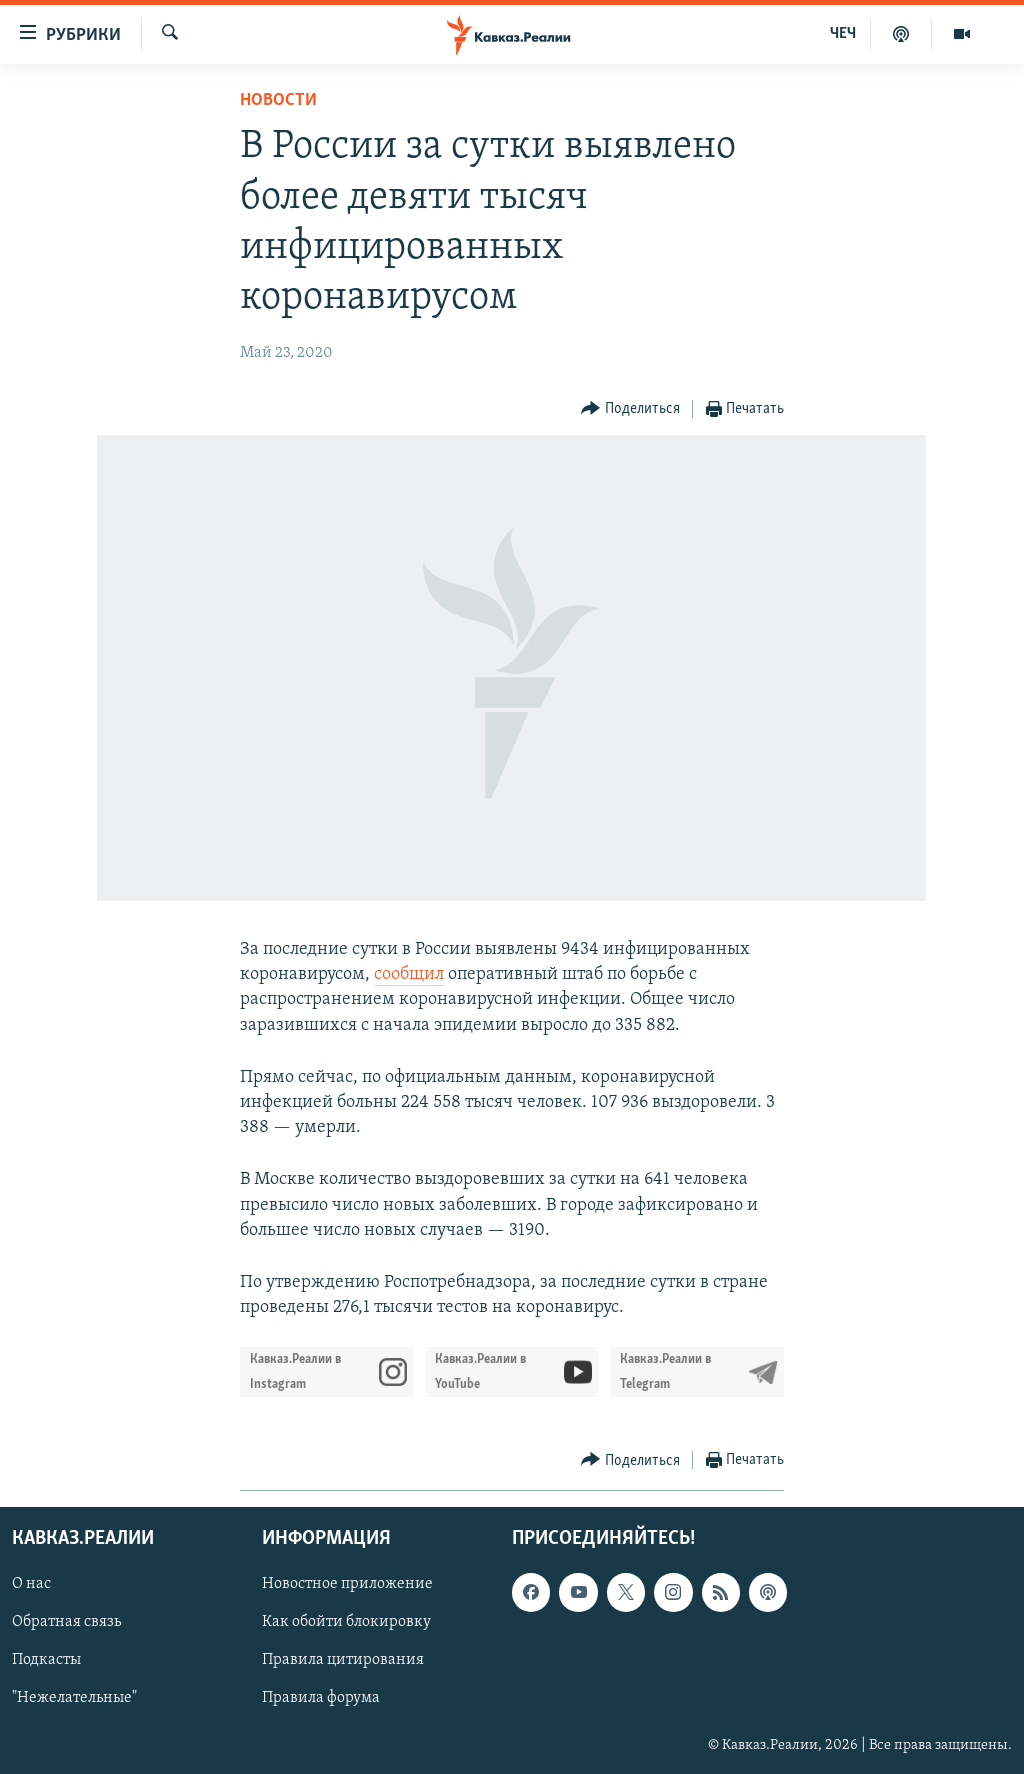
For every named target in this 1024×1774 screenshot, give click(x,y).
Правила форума (321, 1699)
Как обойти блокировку (346, 1623)
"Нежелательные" (74, 1699)
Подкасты (46, 1661)
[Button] (630, 409)
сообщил (409, 974)
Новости (278, 100)
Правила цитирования (343, 1661)
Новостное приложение (347, 1585)
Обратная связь (66, 1623)
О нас (31, 1585)
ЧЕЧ (843, 34)
